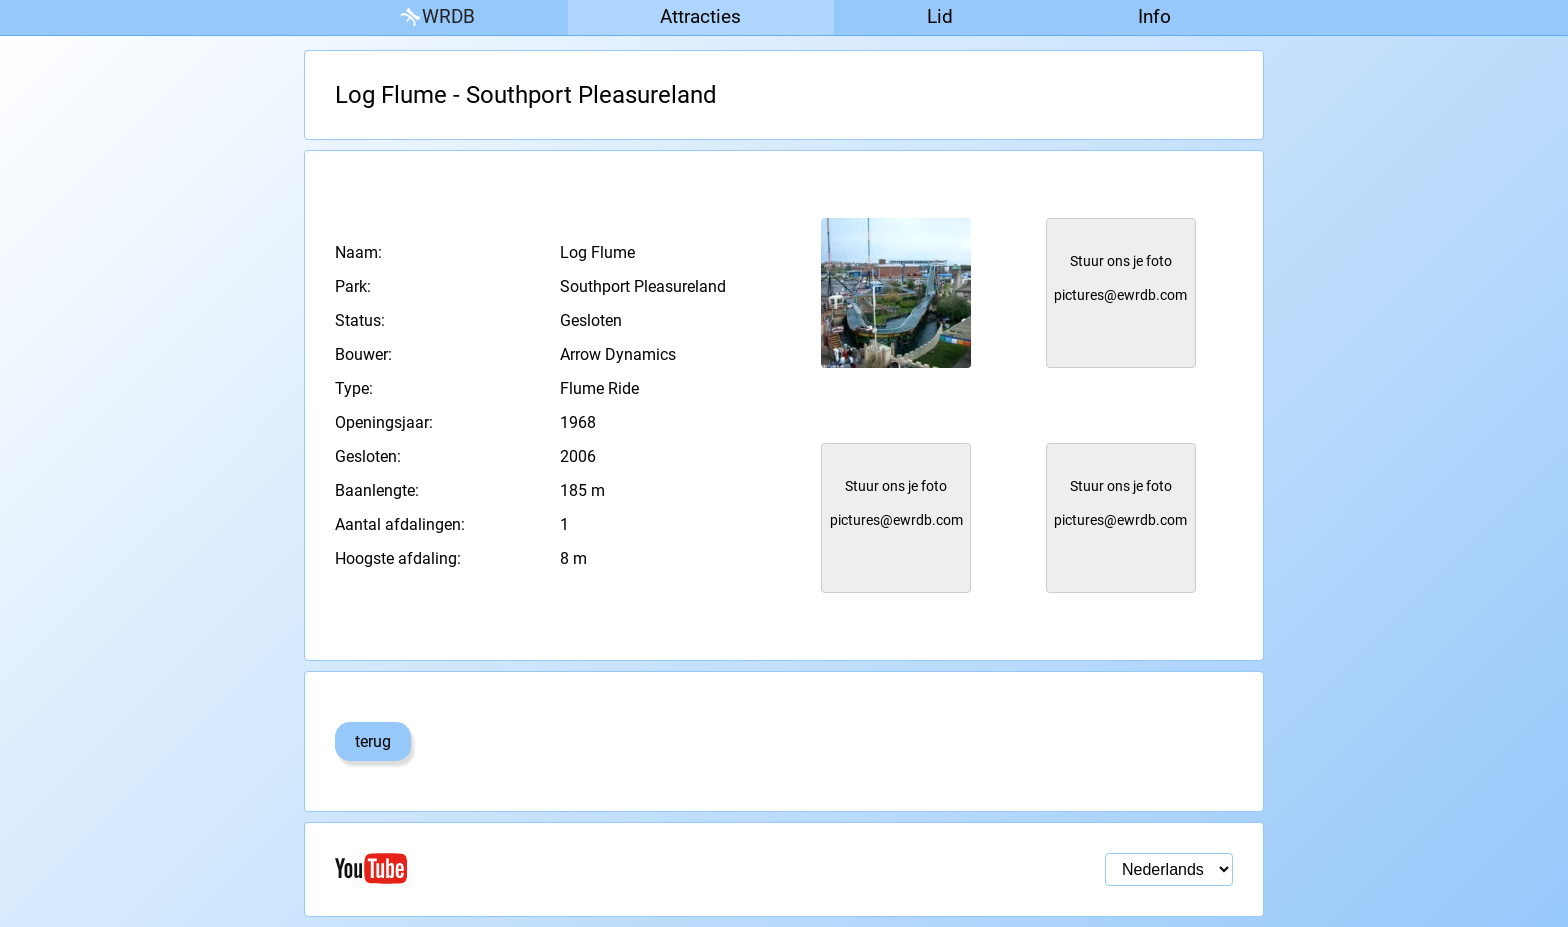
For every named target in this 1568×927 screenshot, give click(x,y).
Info (1154, 16)
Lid (940, 16)
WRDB (436, 17)
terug (373, 741)
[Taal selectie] (1169, 869)
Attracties (700, 16)
